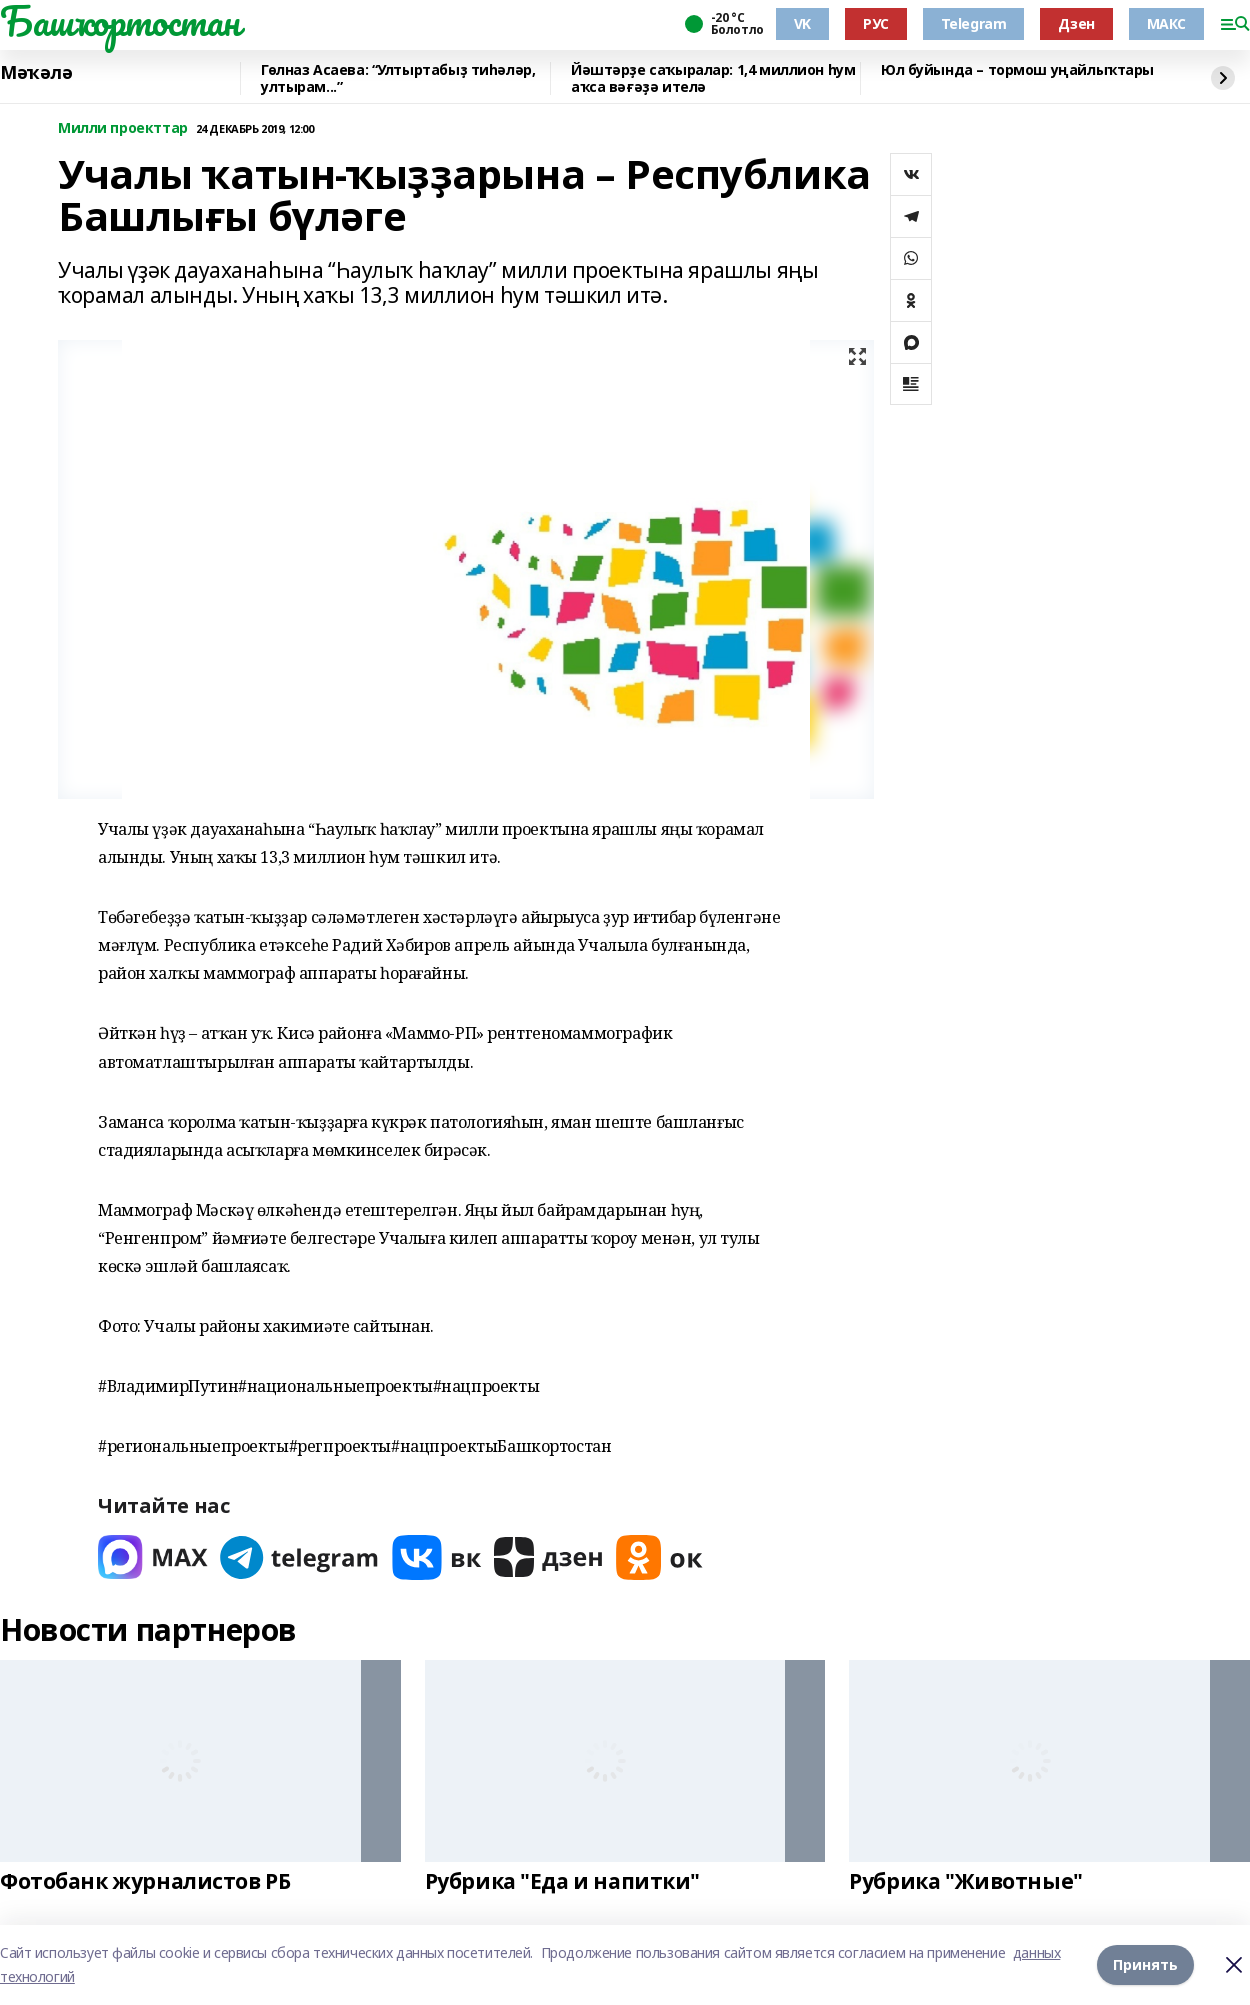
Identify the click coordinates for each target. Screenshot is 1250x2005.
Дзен (1076, 23)
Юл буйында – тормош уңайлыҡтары (1017, 70)
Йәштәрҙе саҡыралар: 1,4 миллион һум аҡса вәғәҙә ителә (713, 78)
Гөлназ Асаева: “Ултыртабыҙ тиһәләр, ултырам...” (398, 78)
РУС (876, 23)
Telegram (974, 23)
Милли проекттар (123, 128)
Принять (1145, 1964)
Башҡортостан (120, 21)
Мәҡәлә (36, 73)
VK (802, 23)
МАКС (1166, 23)
